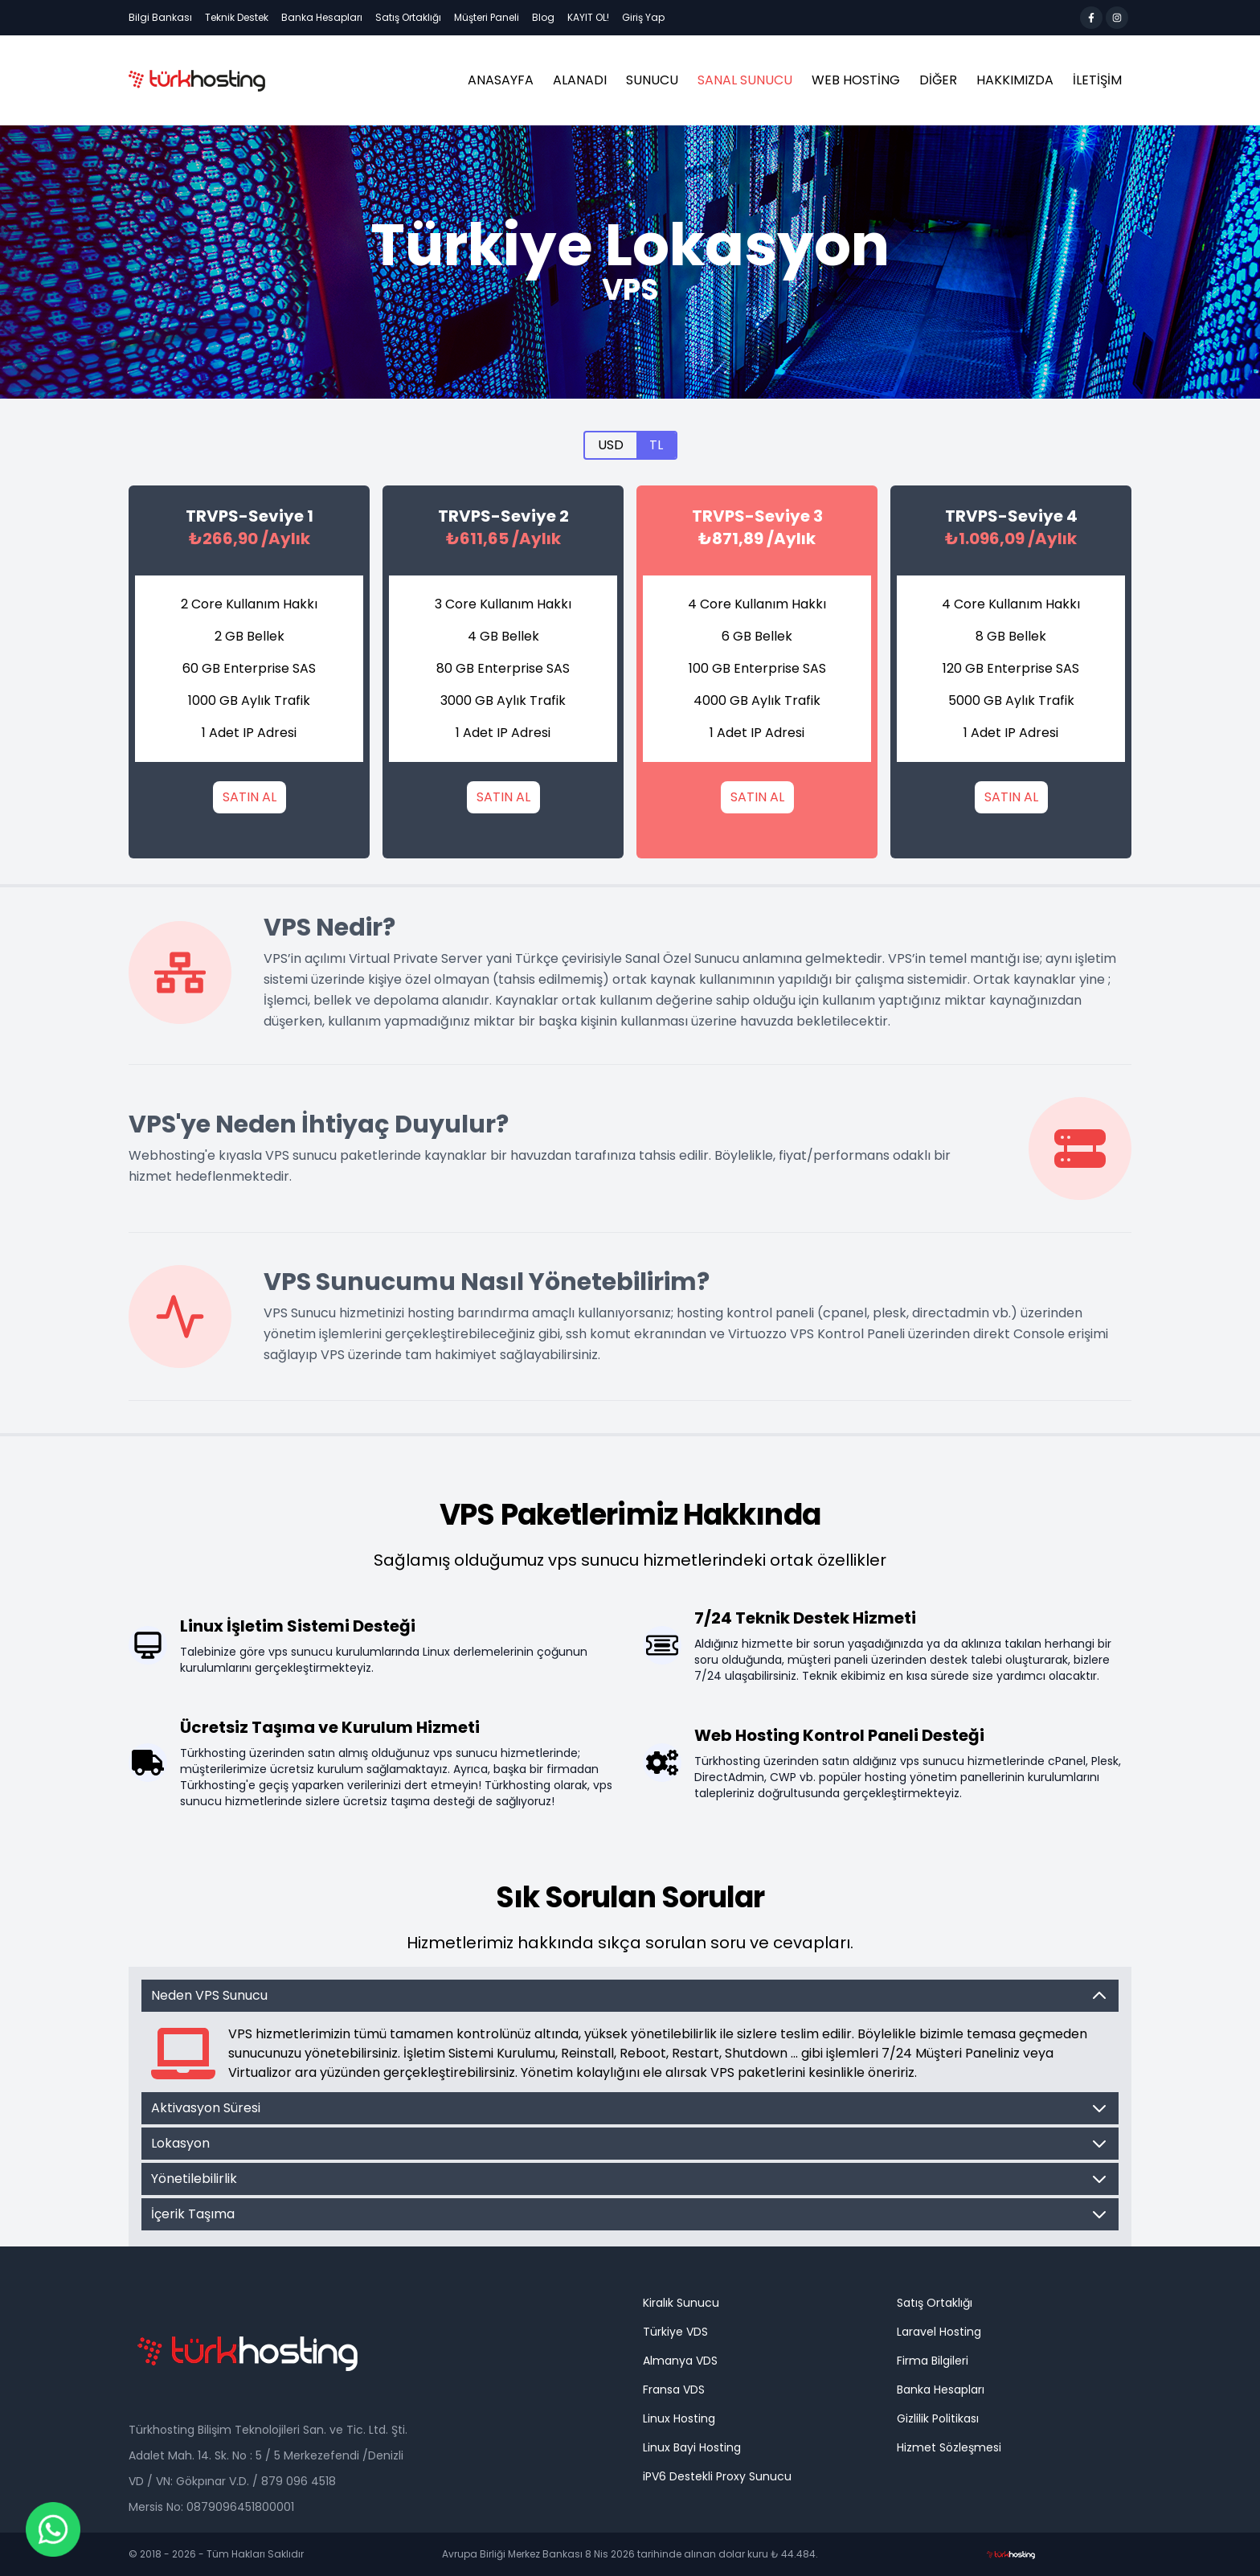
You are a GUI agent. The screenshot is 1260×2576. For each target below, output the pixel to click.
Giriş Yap (643, 17)
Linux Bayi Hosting (692, 2447)
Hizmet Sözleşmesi (949, 2447)
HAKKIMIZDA (1014, 80)
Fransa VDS (674, 2389)
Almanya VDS (680, 2361)
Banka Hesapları (321, 17)
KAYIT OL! (588, 17)
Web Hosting (856, 80)
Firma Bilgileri (932, 2361)
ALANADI (580, 80)
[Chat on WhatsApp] (53, 2529)
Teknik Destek (236, 17)
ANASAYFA (501, 80)
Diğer (938, 80)
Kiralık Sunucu (681, 2303)
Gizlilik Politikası (938, 2418)
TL (656, 445)
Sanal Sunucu (745, 80)
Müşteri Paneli (486, 17)
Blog (543, 17)
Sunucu (652, 80)
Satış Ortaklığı (408, 17)
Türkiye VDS (675, 2332)
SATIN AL (249, 797)
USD (611, 445)
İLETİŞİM (1097, 80)
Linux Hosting (679, 2418)
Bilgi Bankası (160, 17)
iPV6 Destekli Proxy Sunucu (717, 2476)
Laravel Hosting (939, 2332)
